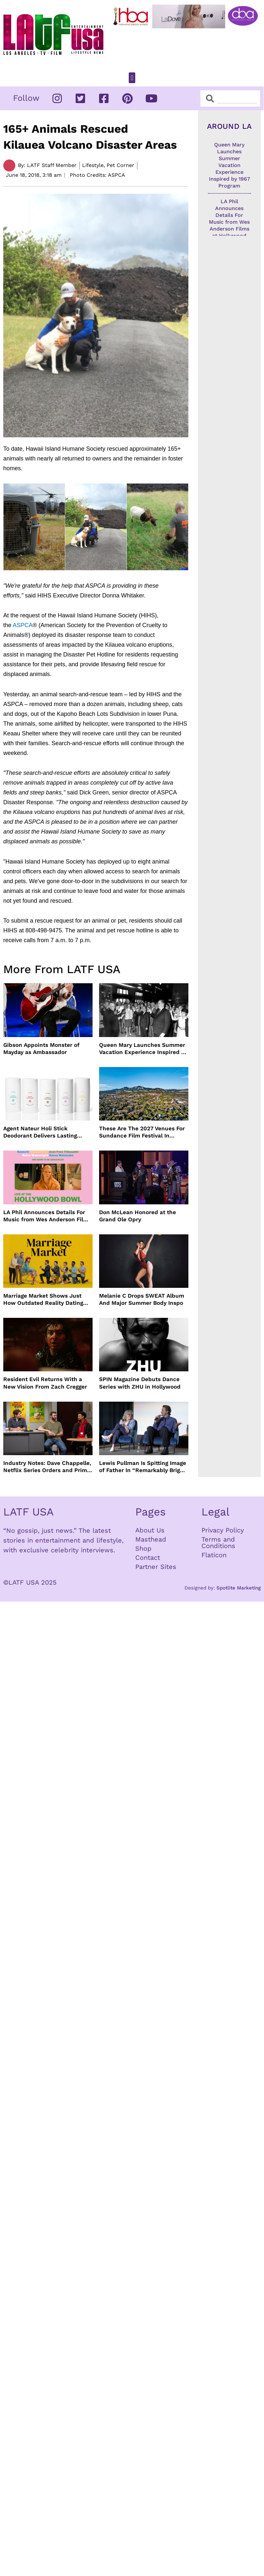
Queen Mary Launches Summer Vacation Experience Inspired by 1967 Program (143, 1049)
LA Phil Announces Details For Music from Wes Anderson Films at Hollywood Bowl (47, 1216)
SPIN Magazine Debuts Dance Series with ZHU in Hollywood (140, 1383)
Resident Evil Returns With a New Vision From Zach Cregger (45, 1383)
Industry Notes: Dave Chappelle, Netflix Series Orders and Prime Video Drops (47, 1467)
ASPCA (23, 625)
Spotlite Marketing (238, 1588)
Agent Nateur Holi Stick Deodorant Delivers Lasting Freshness (40, 1132)
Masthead (150, 1539)
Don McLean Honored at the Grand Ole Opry (137, 1216)
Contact (147, 1557)
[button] (132, 77)
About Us (150, 1530)
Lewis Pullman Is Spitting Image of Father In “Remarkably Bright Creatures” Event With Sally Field (142, 1467)
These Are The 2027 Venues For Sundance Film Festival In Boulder (142, 1132)
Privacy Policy (222, 1530)
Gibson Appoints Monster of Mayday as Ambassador (41, 1048)
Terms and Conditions (218, 1542)
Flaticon (214, 1555)
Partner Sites (155, 1567)
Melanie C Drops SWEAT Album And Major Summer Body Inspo (141, 1299)
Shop (143, 1548)
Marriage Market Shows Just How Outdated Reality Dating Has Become (43, 1299)
